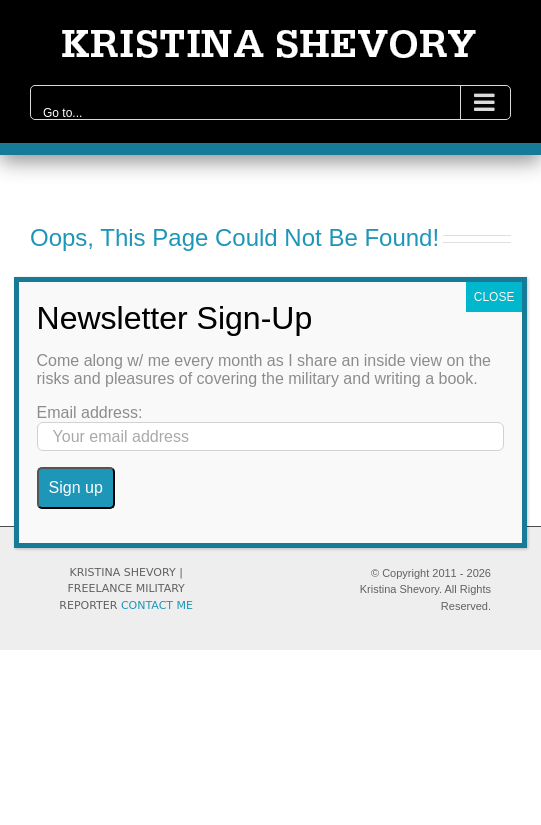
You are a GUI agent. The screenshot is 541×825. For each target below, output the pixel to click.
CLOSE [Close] (494, 297)
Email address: (90, 412)
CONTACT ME (157, 605)
